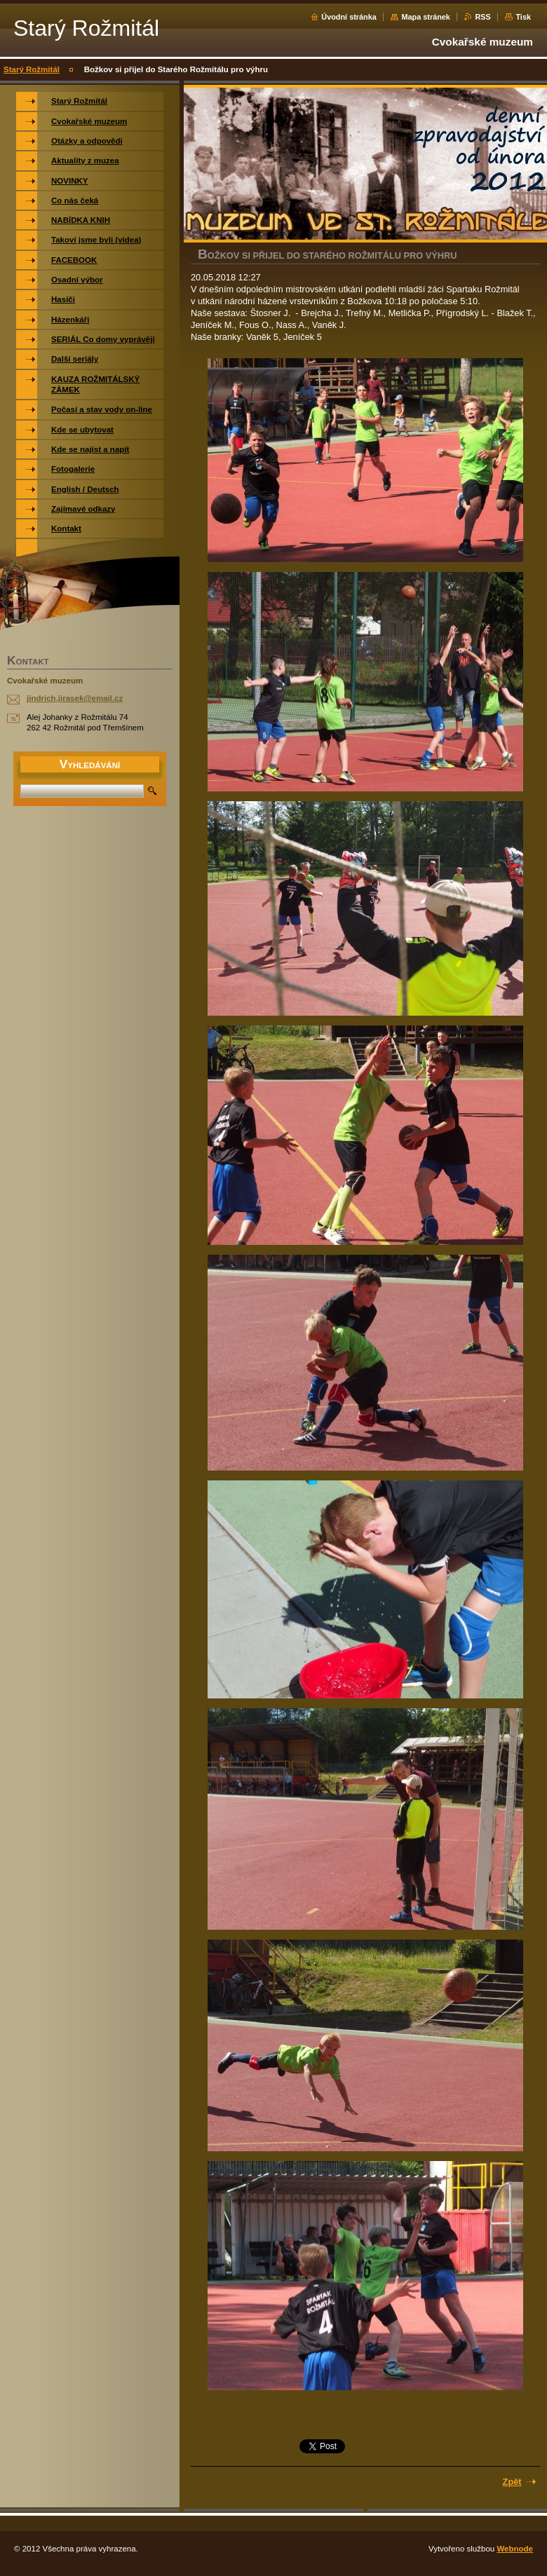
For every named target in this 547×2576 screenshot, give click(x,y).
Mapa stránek (425, 17)
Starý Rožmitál (32, 69)
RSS (482, 17)
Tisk (523, 17)
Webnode (515, 2548)
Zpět (512, 2481)
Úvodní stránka (349, 17)
